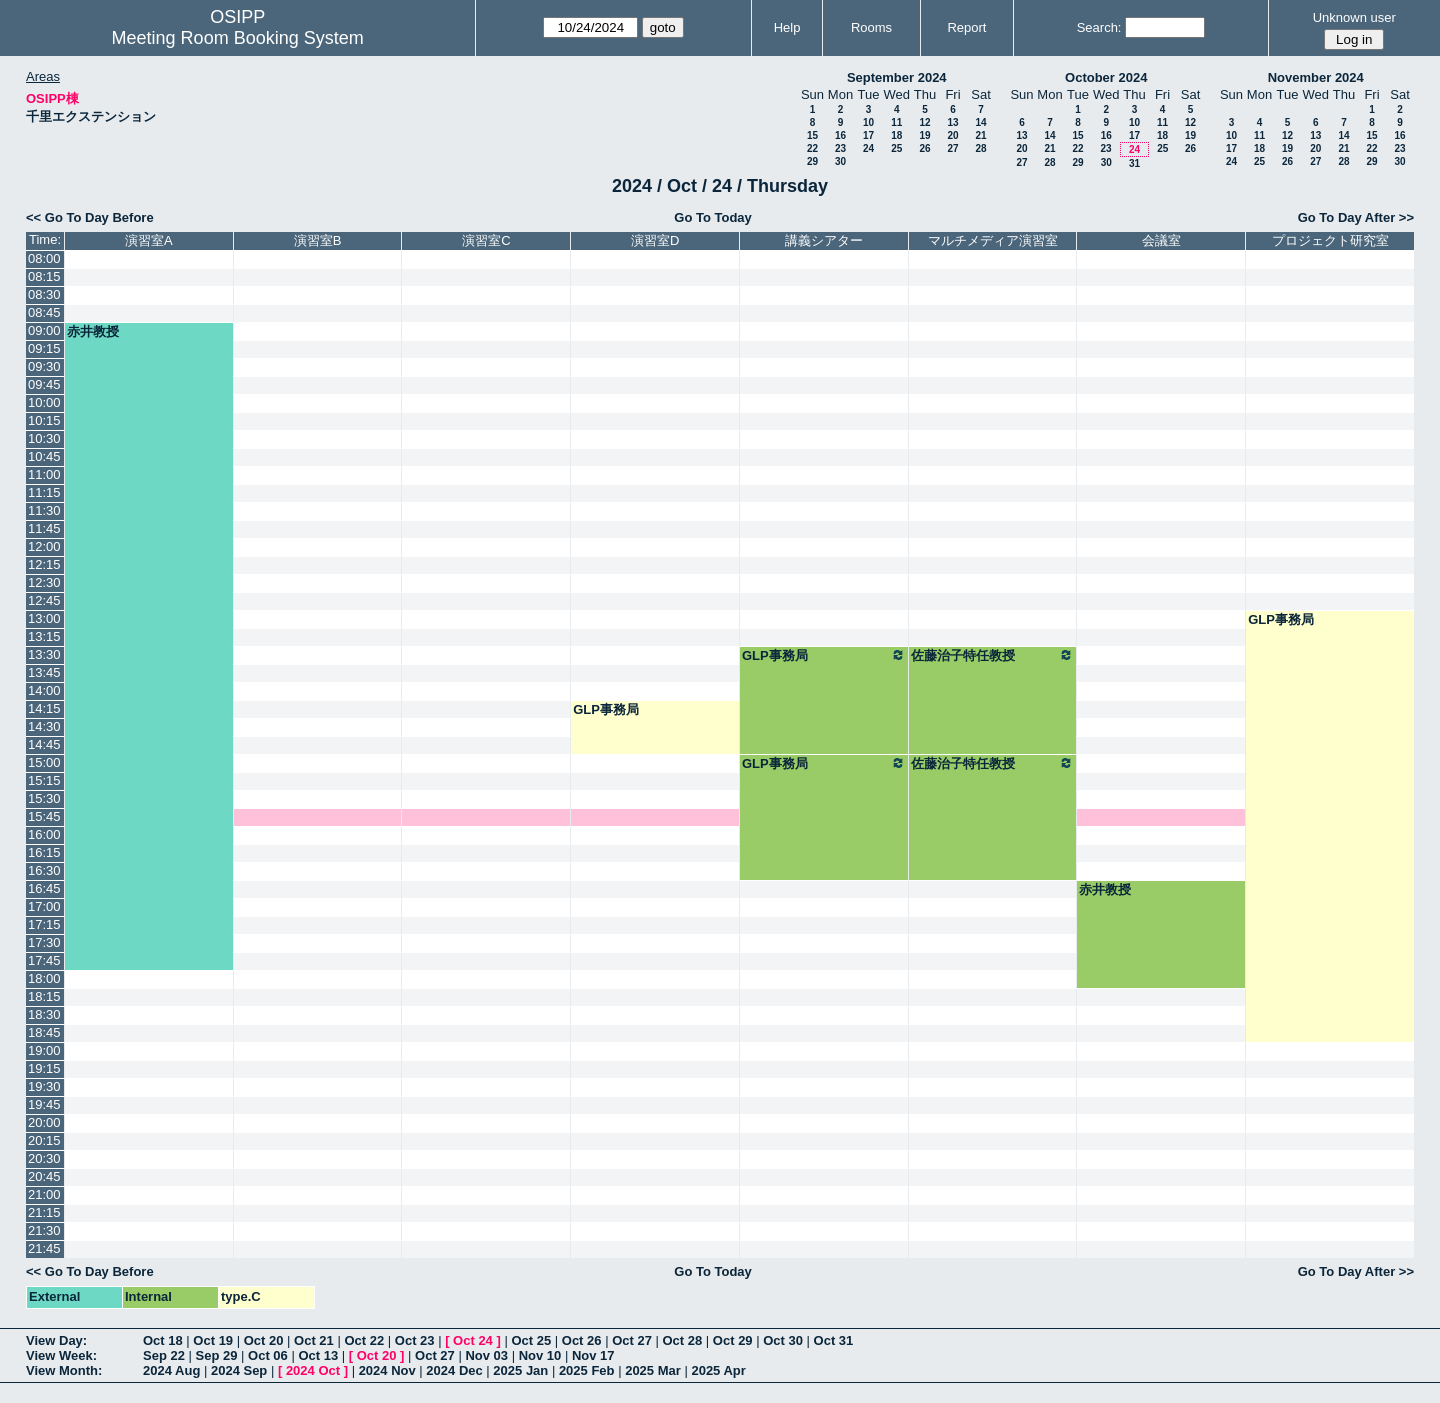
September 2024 (897, 77)
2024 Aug (171, 1370)
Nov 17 (593, 1355)
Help (787, 27)
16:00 (44, 834)
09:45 (44, 384)
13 (952, 122)
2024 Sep (239, 1370)
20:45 (44, 1176)
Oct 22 (364, 1340)
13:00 (44, 618)
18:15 (44, 996)
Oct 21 (314, 1340)
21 (980, 135)
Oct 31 (834, 1340)
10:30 (44, 438)
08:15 (44, 276)
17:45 (44, 960)
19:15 (44, 1068)
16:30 (44, 870)
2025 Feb (587, 1370)
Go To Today (713, 217)
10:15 (44, 420)
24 (868, 148)
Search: (1099, 27)
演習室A (149, 240)
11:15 (44, 492)
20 (952, 135)
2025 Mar (653, 1370)
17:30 (44, 942)
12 (924, 122)
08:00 (44, 258)
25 (896, 148)
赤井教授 (93, 331)
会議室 (1161, 240)
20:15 (44, 1140)
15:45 (44, 816)
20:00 (44, 1122)
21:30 (44, 1230)
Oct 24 (473, 1340)
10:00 (44, 402)
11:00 (44, 474)
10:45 (44, 456)
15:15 (44, 780)
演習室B (318, 240)
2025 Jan (520, 1370)
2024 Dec (454, 1370)
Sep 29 (217, 1355)
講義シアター (824, 240)
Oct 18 (163, 1340)
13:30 (44, 654)
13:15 (44, 636)
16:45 (44, 888)
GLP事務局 (1281, 619)
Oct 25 (531, 1340)
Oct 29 (733, 1340)
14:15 (44, 708)
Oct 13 (318, 1355)
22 (812, 148)
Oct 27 (632, 1340)
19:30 (44, 1086)
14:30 (44, 726)
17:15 (44, 924)
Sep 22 (164, 1355)
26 (924, 148)
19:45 (44, 1104)
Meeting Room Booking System (238, 38)
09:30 (44, 366)
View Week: (61, 1355)
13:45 (44, 672)
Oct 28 (683, 1340)
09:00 (44, 330)
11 (896, 122)
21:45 (44, 1248)
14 (980, 122)
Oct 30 (783, 1340)
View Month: (64, 1370)
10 (868, 122)
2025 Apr (718, 1370)
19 (924, 135)
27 (952, 148)
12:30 (44, 582)
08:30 (44, 294)
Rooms (871, 27)
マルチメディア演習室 (993, 240)
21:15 (44, 1212)
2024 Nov (387, 1370)
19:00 (44, 1050)
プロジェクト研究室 (1330, 240)
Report (966, 27)
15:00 (44, 762)
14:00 (44, 690)
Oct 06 (268, 1355)
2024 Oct (313, 1370)
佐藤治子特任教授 (993, 655)
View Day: (56, 1340)
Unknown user (1354, 17)
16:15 (44, 852)
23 (840, 148)
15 (812, 135)
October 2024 (1106, 77)
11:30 (44, 510)
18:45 (44, 1032)
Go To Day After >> (1356, 217)
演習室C (486, 240)
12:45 (44, 600)
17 (868, 135)
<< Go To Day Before (90, 217)
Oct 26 (582, 1340)
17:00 (44, 906)
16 (840, 135)
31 (1134, 163)
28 (980, 148)
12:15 (44, 564)
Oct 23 (415, 1340)
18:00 (44, 978)
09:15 (44, 348)
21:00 (44, 1194)
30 (840, 161)
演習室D (655, 240)
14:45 (44, 744)
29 (812, 161)
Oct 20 (264, 1340)
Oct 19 (213, 1340)
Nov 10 (540, 1355)
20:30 (44, 1158)
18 (896, 135)
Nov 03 (486, 1355)
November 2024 (1316, 77)
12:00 (44, 546)
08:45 (44, 312)
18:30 (44, 1014)
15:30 (44, 798)
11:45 (44, 528)
